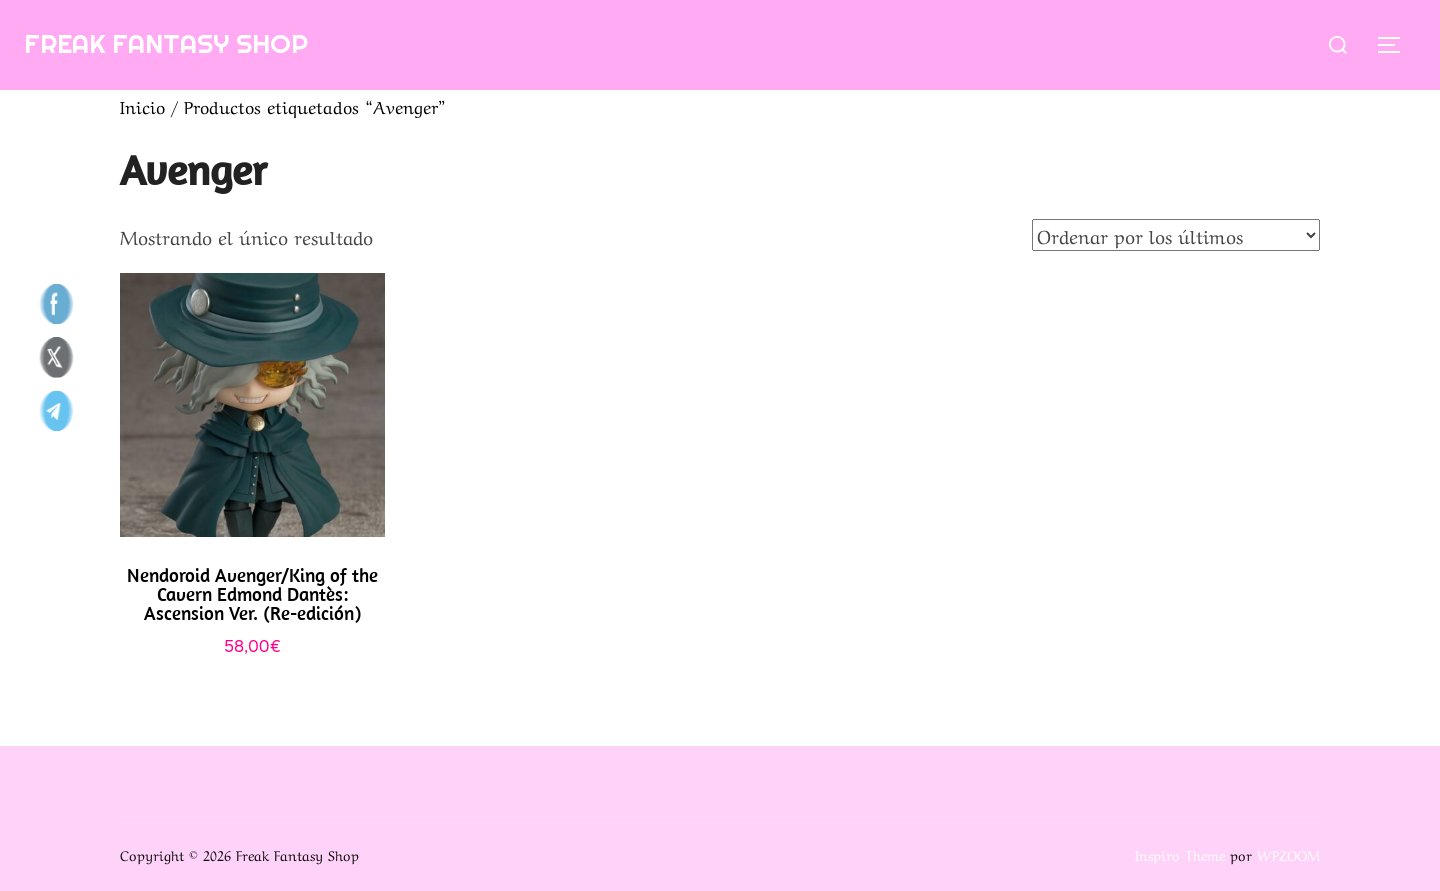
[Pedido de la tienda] (1176, 235)
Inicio (142, 105)
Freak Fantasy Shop (166, 43)
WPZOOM (1288, 854)
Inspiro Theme (1180, 854)
